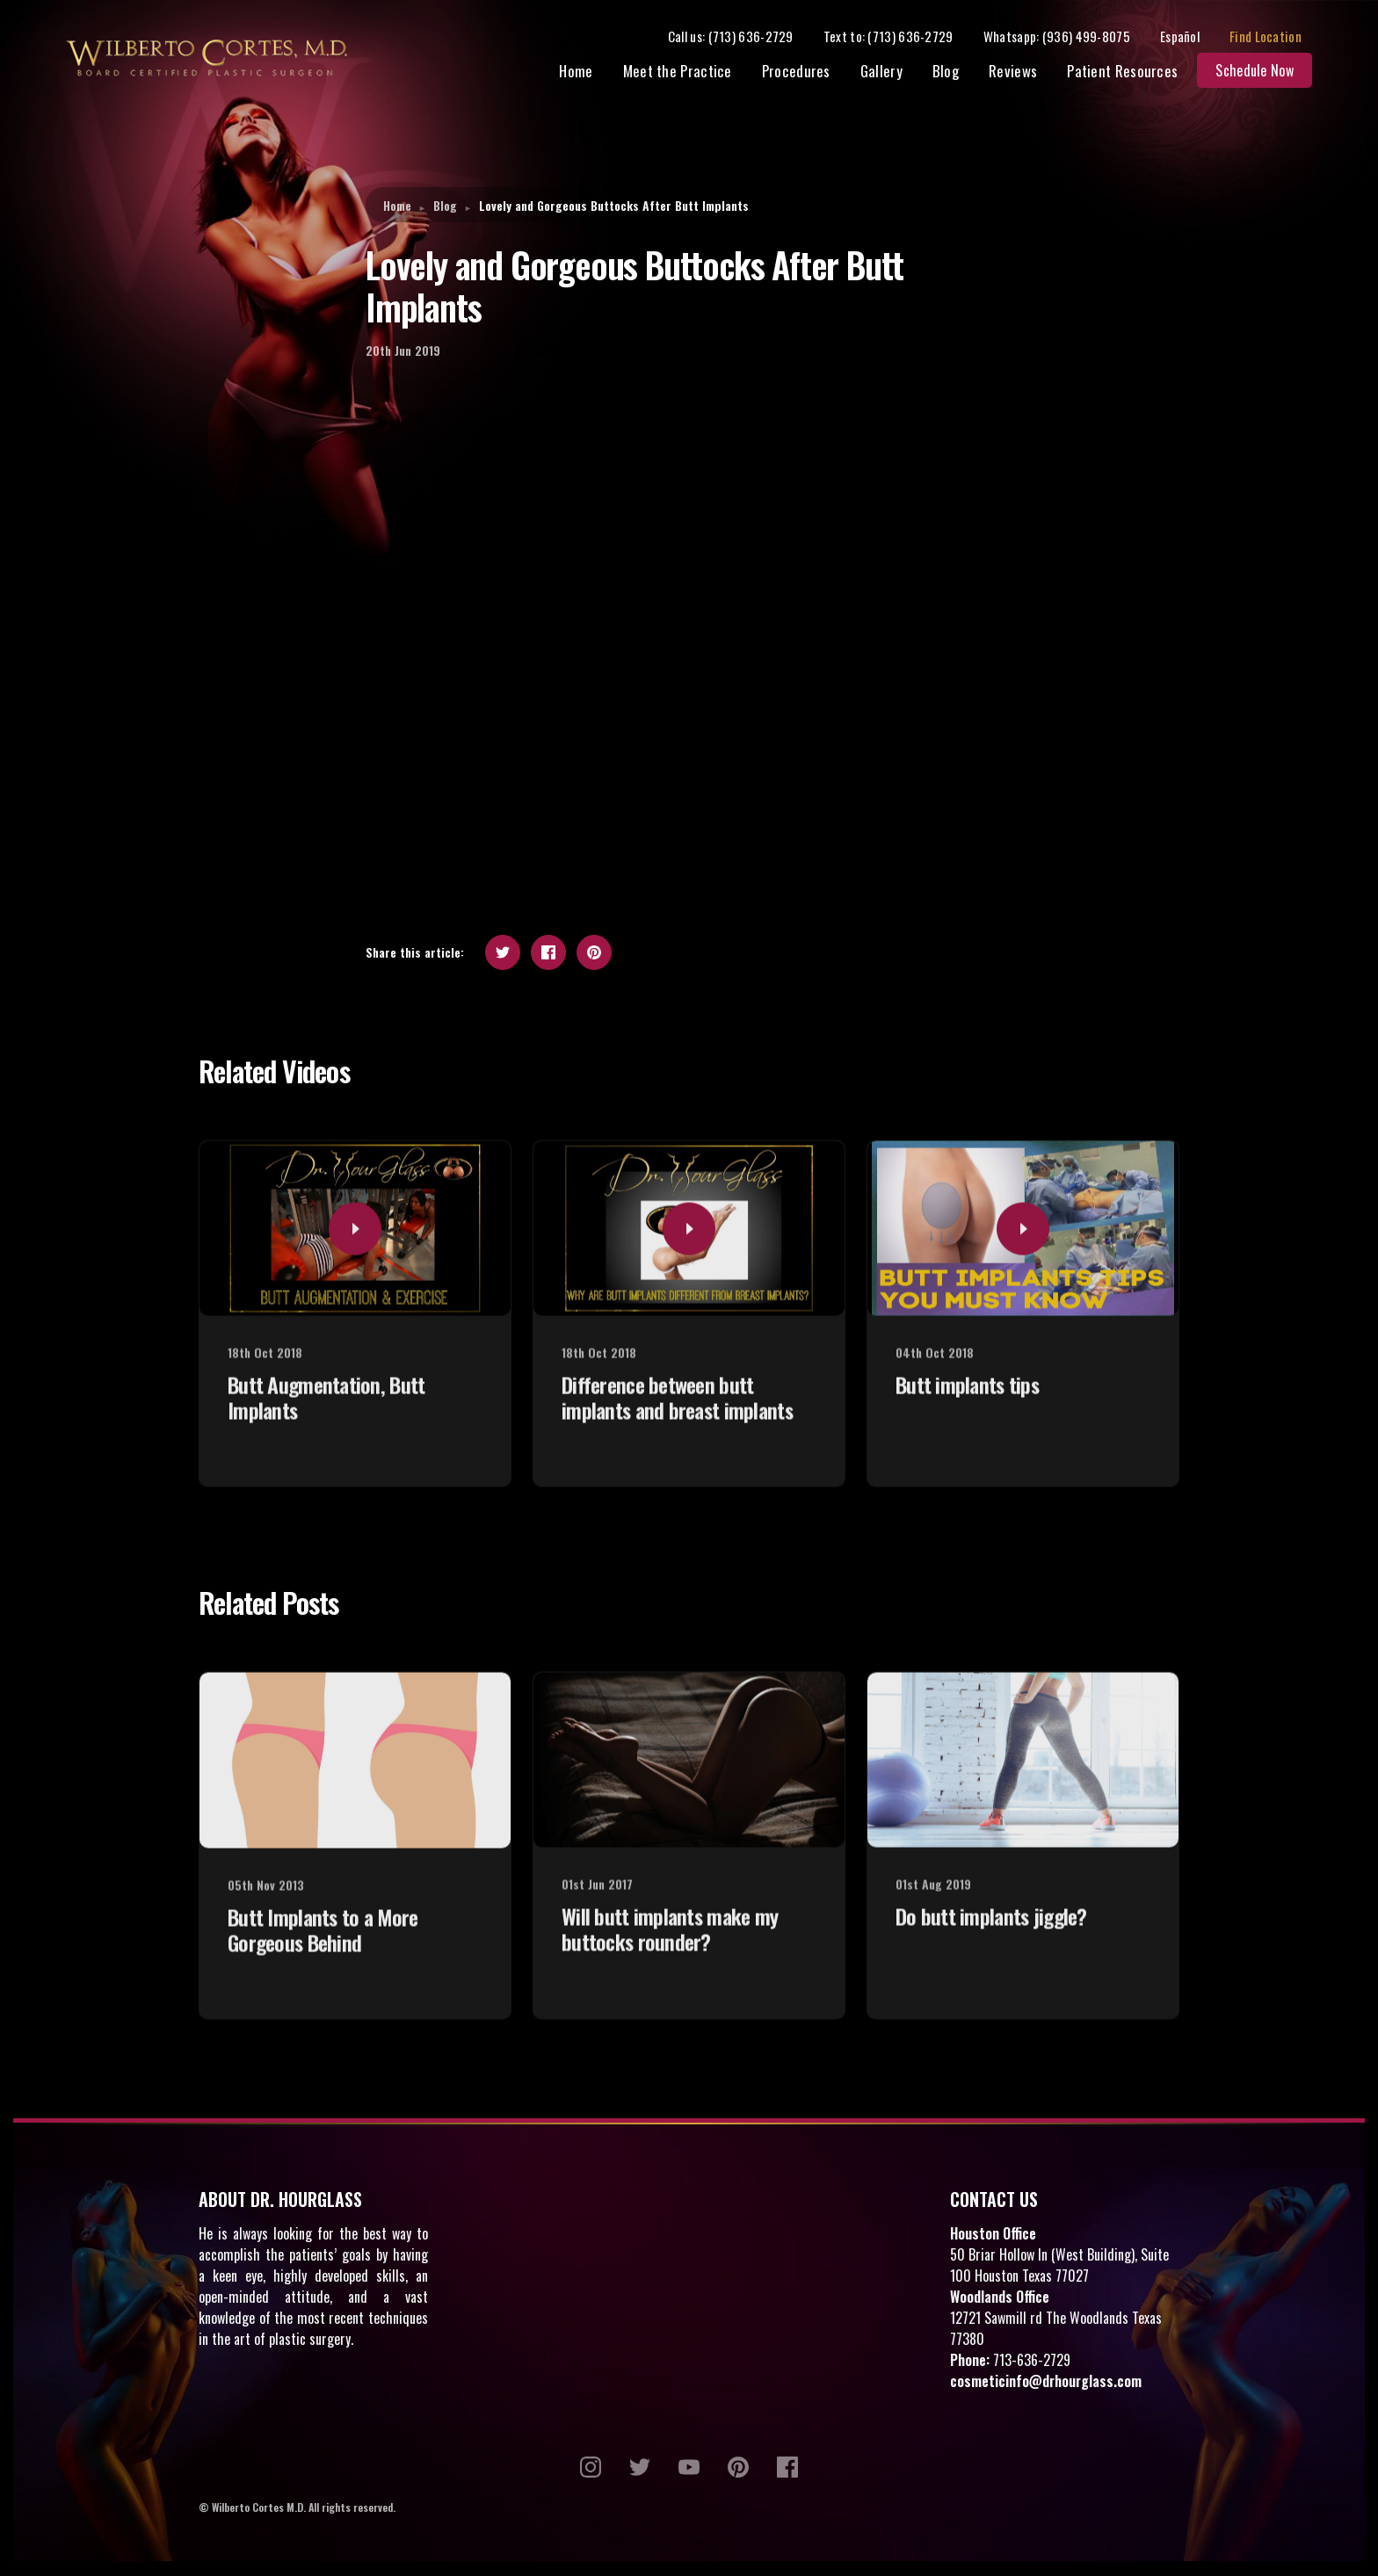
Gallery (892, 72)
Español (1190, 37)
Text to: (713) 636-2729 (899, 37)
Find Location (1276, 37)
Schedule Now (1265, 72)
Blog (956, 72)
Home (587, 72)
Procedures (806, 72)
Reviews (1023, 72)
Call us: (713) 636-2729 (741, 37)
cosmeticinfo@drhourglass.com (1046, 2382)
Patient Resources (1132, 72)
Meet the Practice (688, 72)
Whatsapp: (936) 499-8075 (1067, 37)
